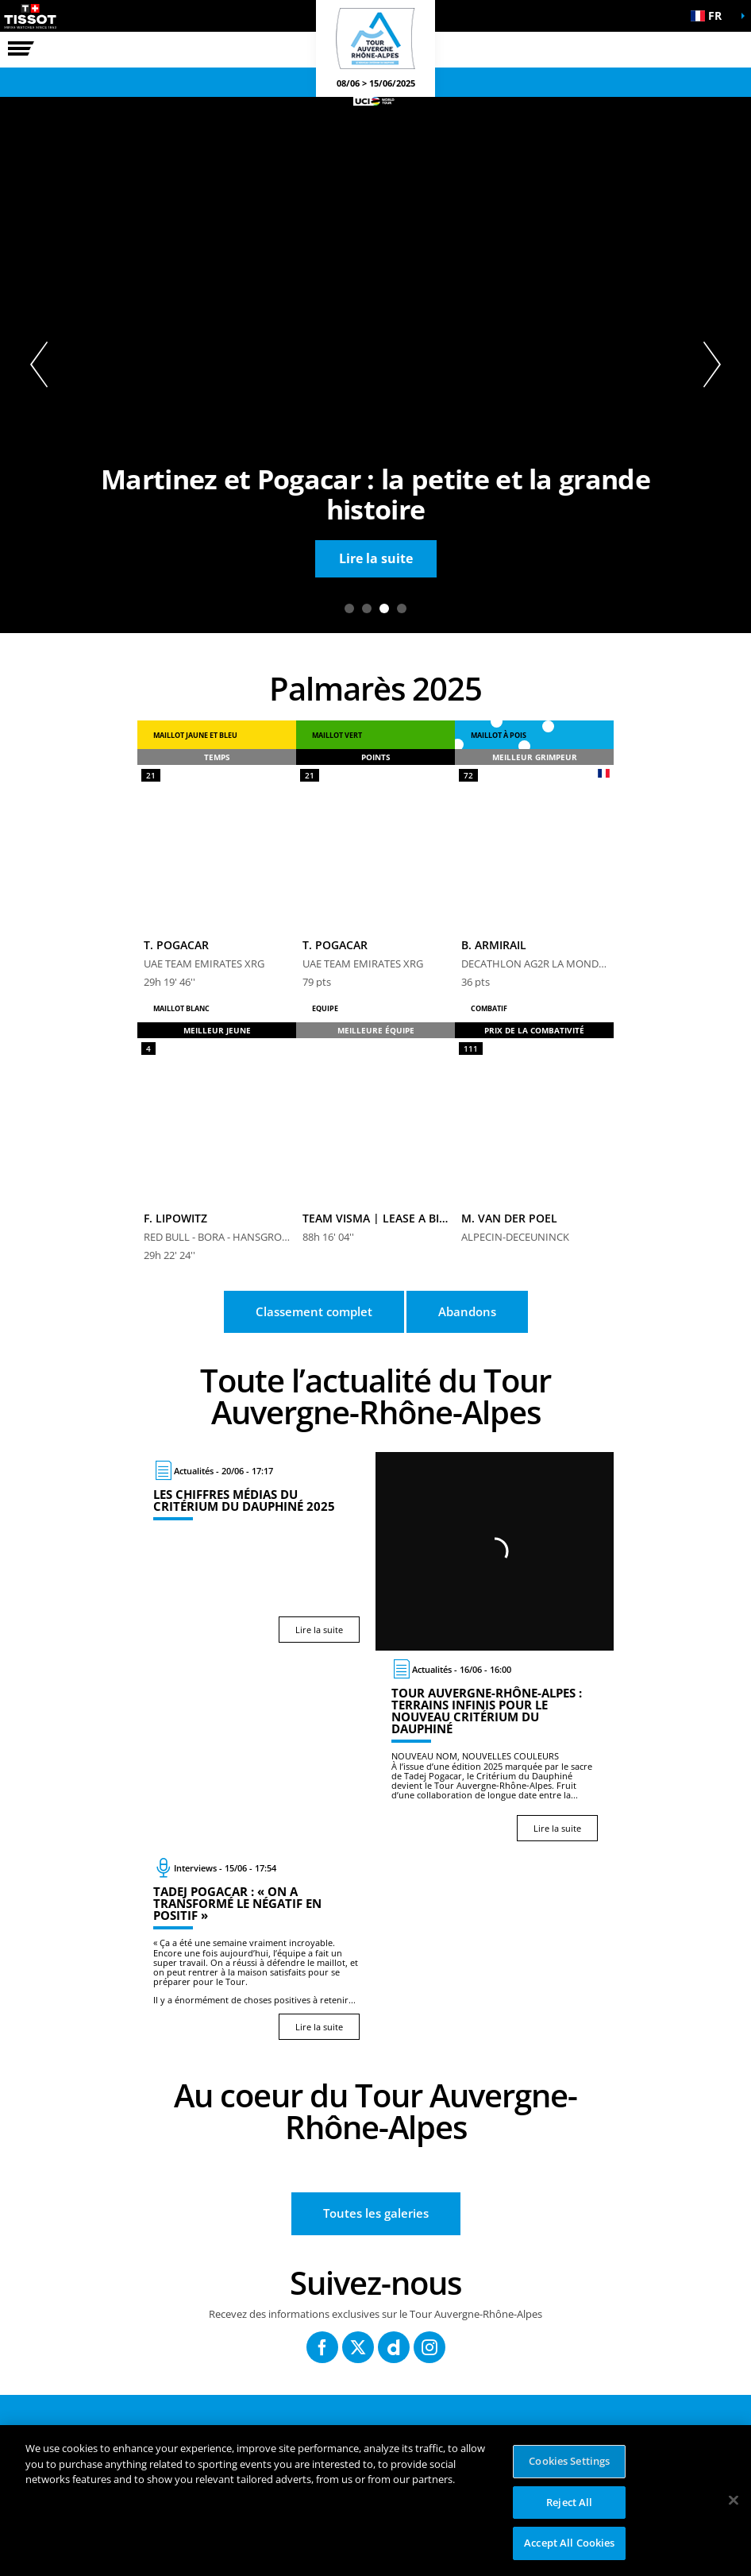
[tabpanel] (375, 365)
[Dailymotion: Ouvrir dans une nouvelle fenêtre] (394, 2347)
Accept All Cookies (569, 2542)
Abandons (467, 1311)
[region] (375, 2500)
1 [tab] (349, 608)
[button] (711, 16)
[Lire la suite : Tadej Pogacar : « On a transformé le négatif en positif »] (256, 1948)
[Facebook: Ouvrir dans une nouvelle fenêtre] (322, 2347)
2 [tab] (367, 608)
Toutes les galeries (376, 2213)
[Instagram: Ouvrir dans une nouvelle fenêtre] (429, 2347)
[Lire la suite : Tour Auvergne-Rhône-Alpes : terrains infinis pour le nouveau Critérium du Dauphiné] (495, 1750)
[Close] (733, 2500)
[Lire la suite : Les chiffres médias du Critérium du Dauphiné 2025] (256, 1551)
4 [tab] (401, 608)
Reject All (569, 2502)
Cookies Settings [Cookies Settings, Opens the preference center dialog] (569, 2461)
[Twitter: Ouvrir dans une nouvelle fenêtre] (358, 2347)
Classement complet (314, 1311)
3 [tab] (384, 608)
